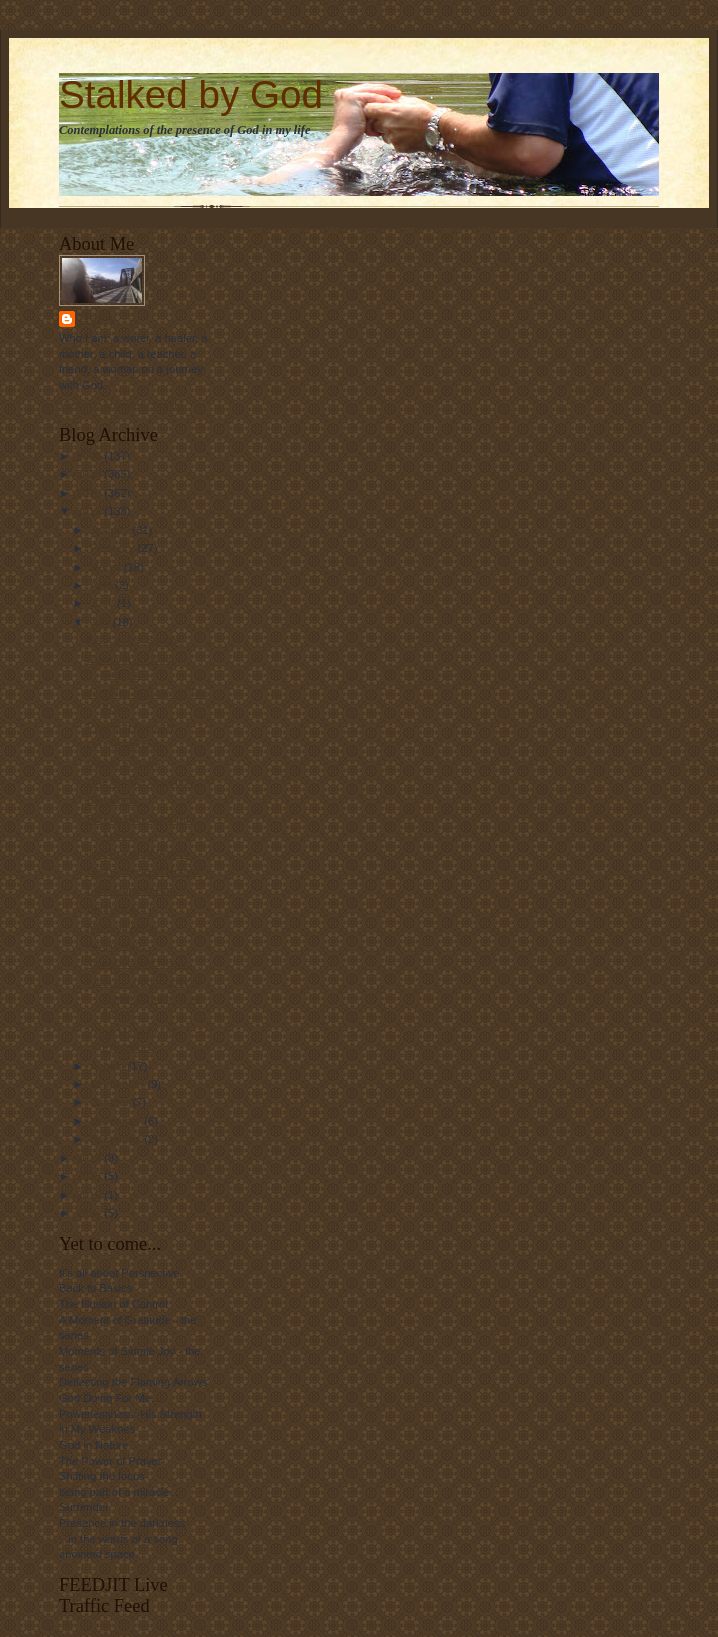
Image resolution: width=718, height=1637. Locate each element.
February (114, 548)
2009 (90, 474)
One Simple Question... (145, 782)
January (111, 530)
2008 (90, 456)
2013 (90, 1176)
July (101, 622)
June (103, 603)
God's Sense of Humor (143, 871)
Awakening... (119, 945)
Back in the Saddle (133, 640)
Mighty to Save (124, 764)
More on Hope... (127, 927)
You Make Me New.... (139, 963)
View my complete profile (121, 405)
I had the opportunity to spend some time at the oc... (144, 997)
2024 (90, 1213)
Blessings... (115, 800)
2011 (90, 511)
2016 (90, 1195)
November (117, 1121)
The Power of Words (138, 853)
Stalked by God (191, 94)
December (117, 1139)
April (102, 585)
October (111, 1102)
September (119, 1084)
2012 (90, 1158)
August (109, 1066)
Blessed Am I (119, 908)
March (107, 567)
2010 (90, 493)
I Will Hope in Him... (136, 890)
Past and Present (130, 727)
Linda (96, 318)
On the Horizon (124, 745)
